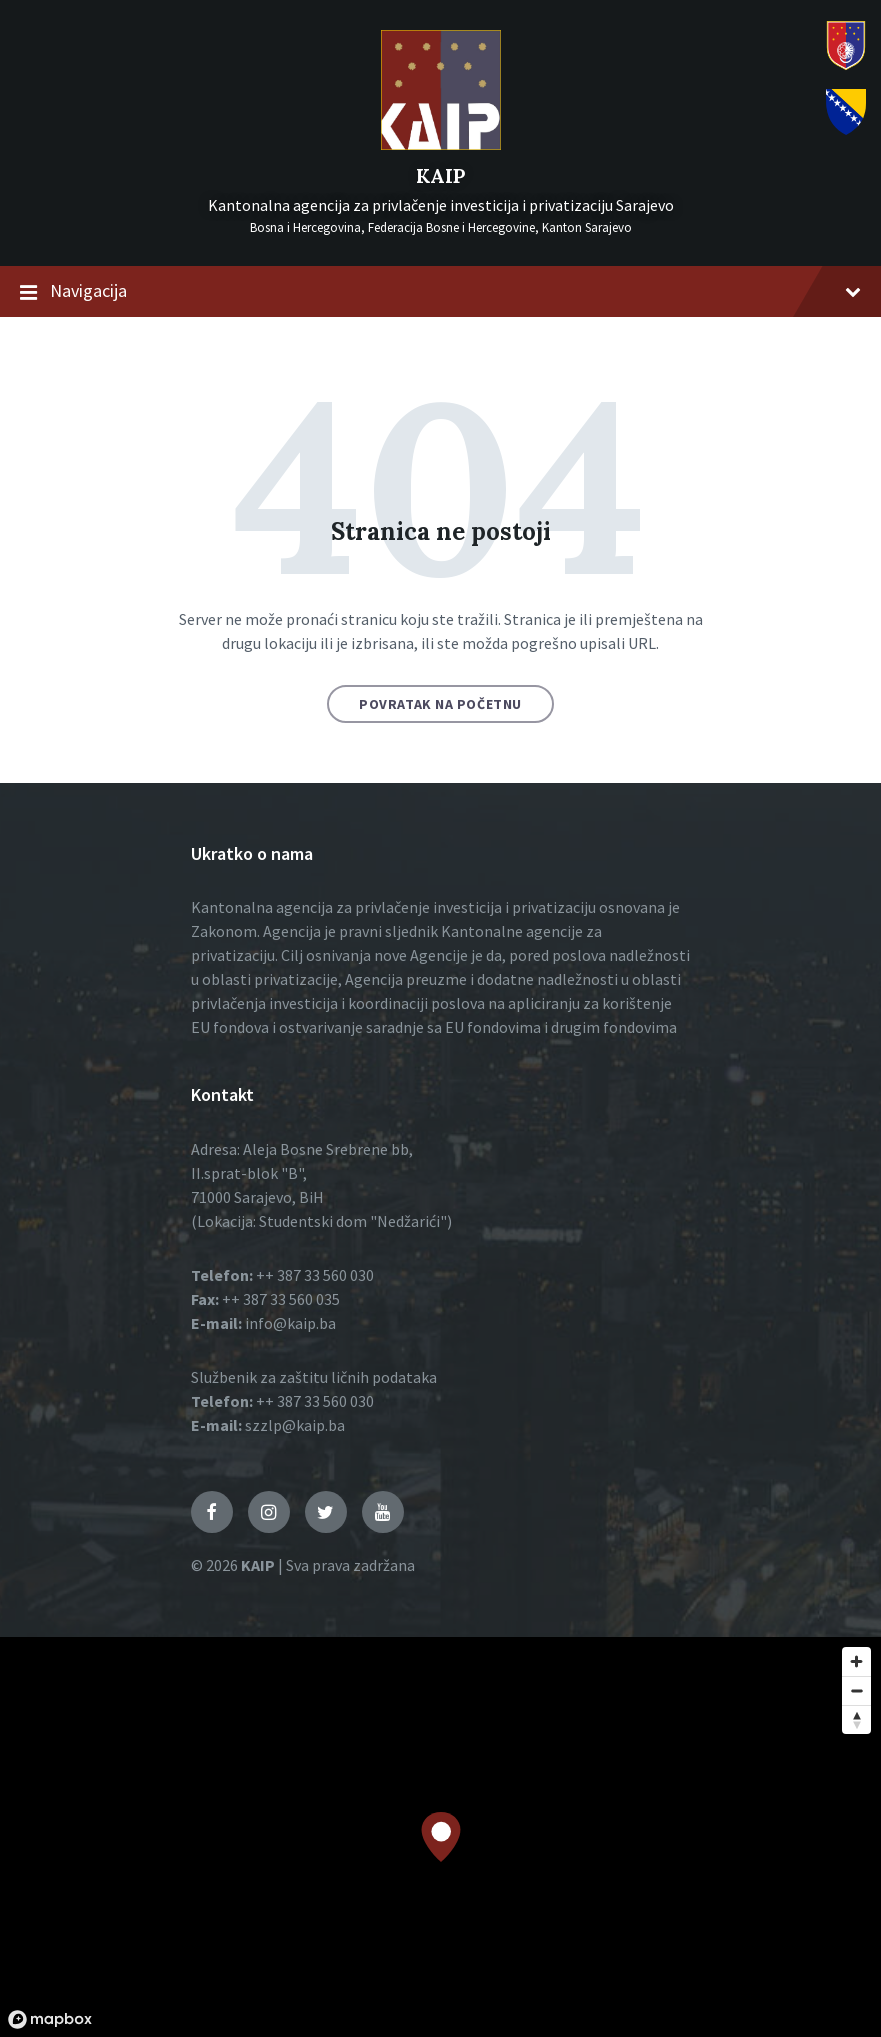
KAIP (440, 175)
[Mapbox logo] (50, 2019)
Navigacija (440, 292)
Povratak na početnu (440, 704)
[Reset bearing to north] (856, 1719)
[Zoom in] (856, 1661)
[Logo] (441, 144)
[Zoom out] (856, 1690)
